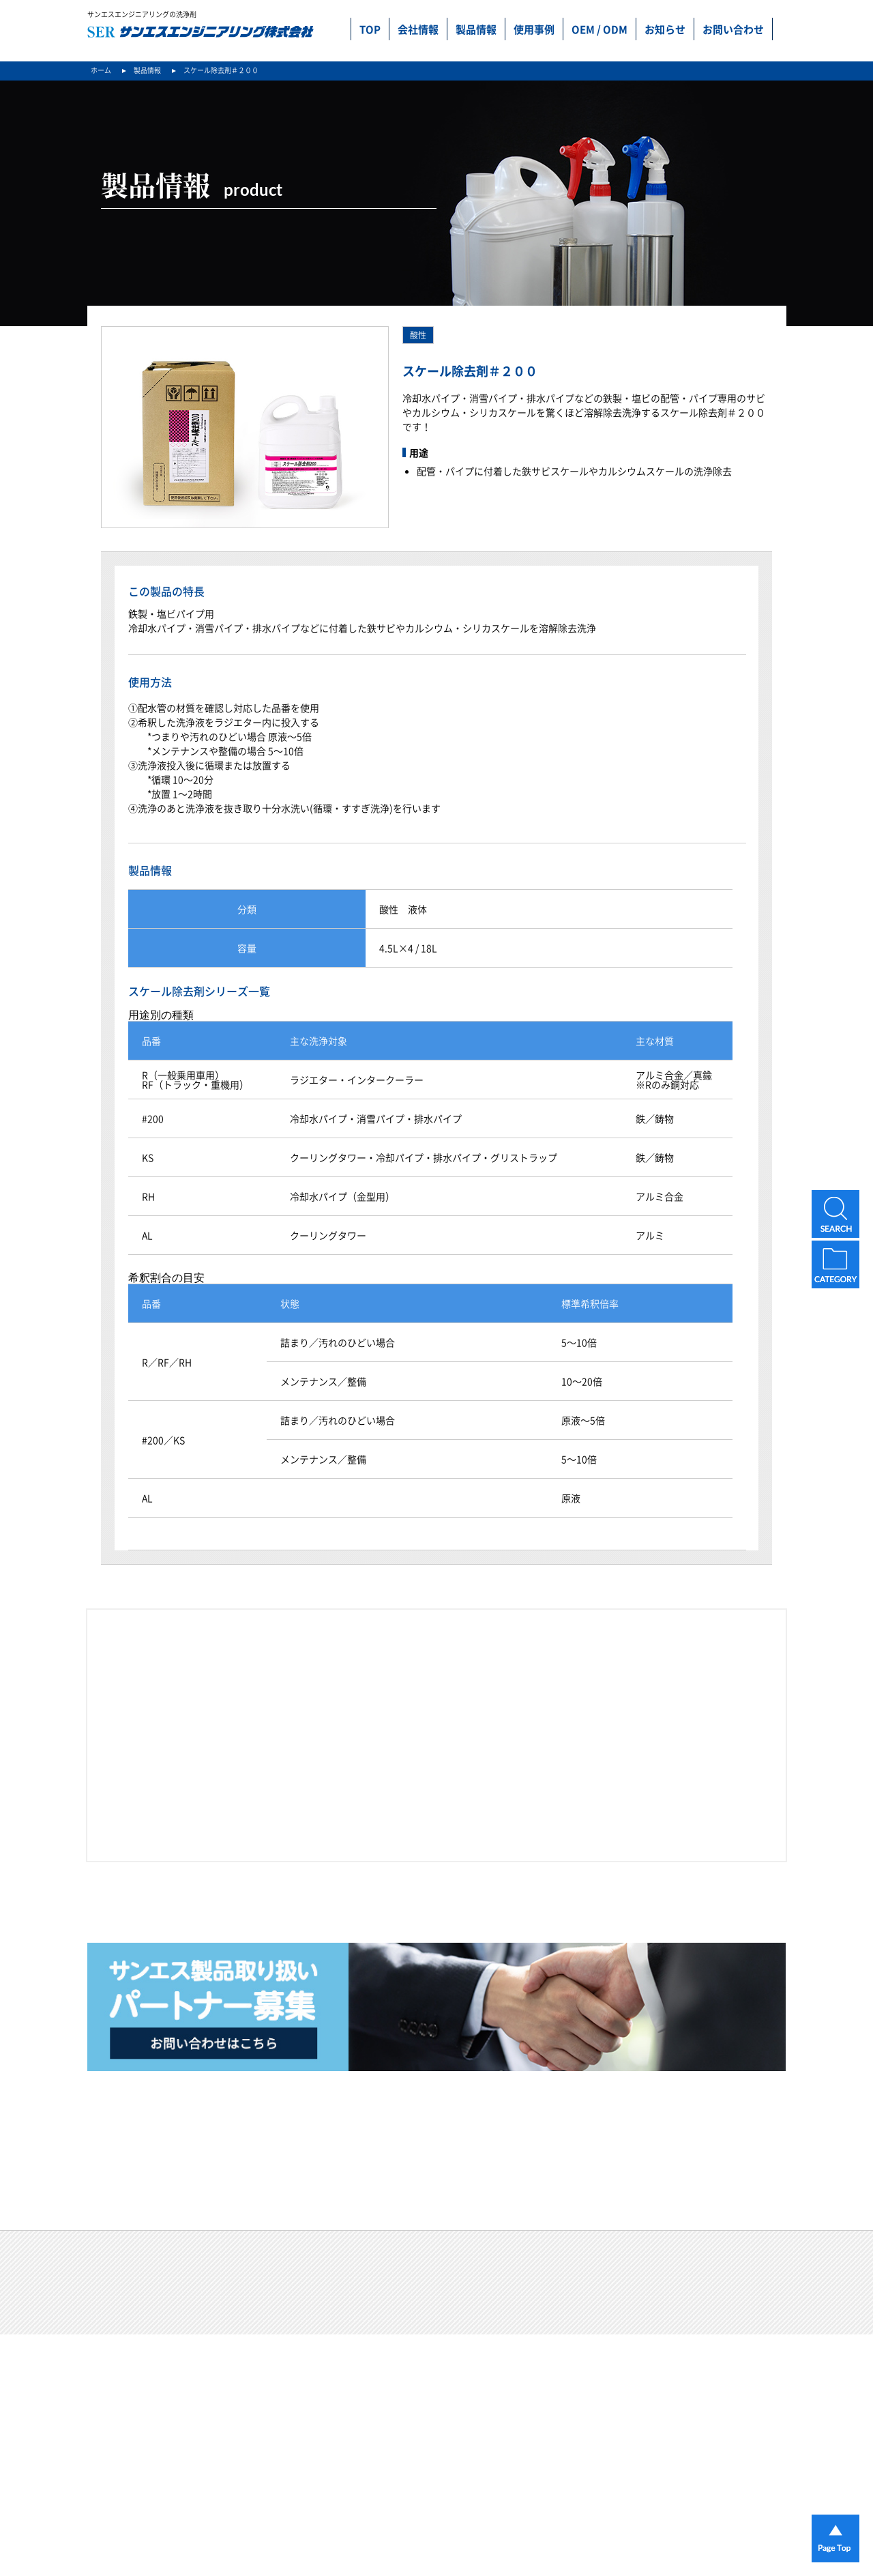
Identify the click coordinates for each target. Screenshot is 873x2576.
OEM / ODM (599, 29)
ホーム (101, 70)
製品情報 (476, 29)
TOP (370, 29)
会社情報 (418, 29)
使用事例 (534, 29)
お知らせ (665, 29)
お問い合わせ (733, 29)
